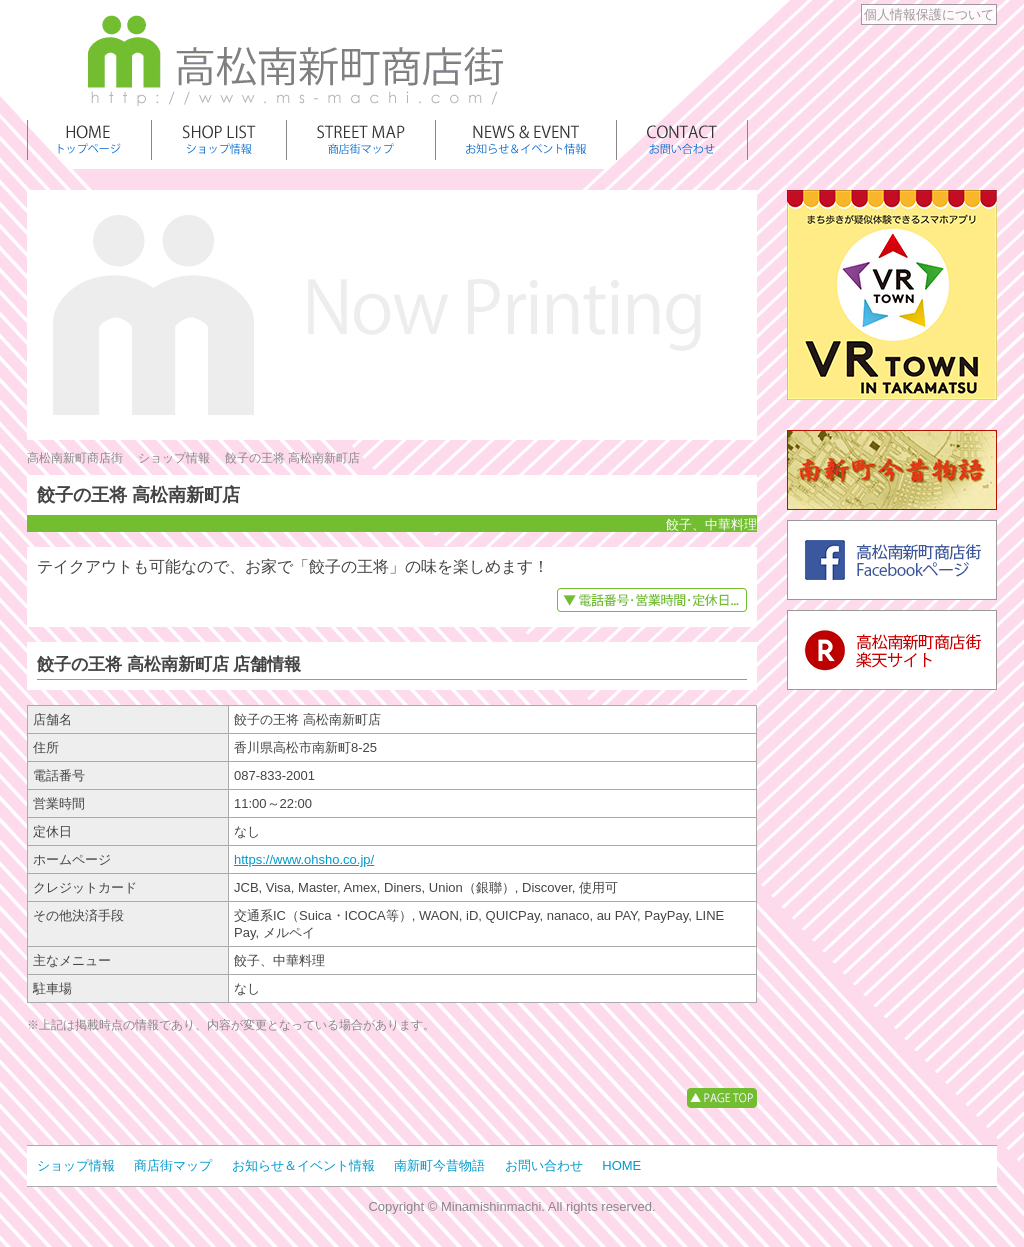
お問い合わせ (544, 1165)
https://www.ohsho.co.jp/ (304, 859)
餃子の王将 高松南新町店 (292, 458)
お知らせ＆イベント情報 (303, 1165)
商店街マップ (173, 1165)
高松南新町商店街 (75, 458)
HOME (621, 1165)
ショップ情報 (174, 458)
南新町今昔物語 (439, 1165)
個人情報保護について (929, 14)
